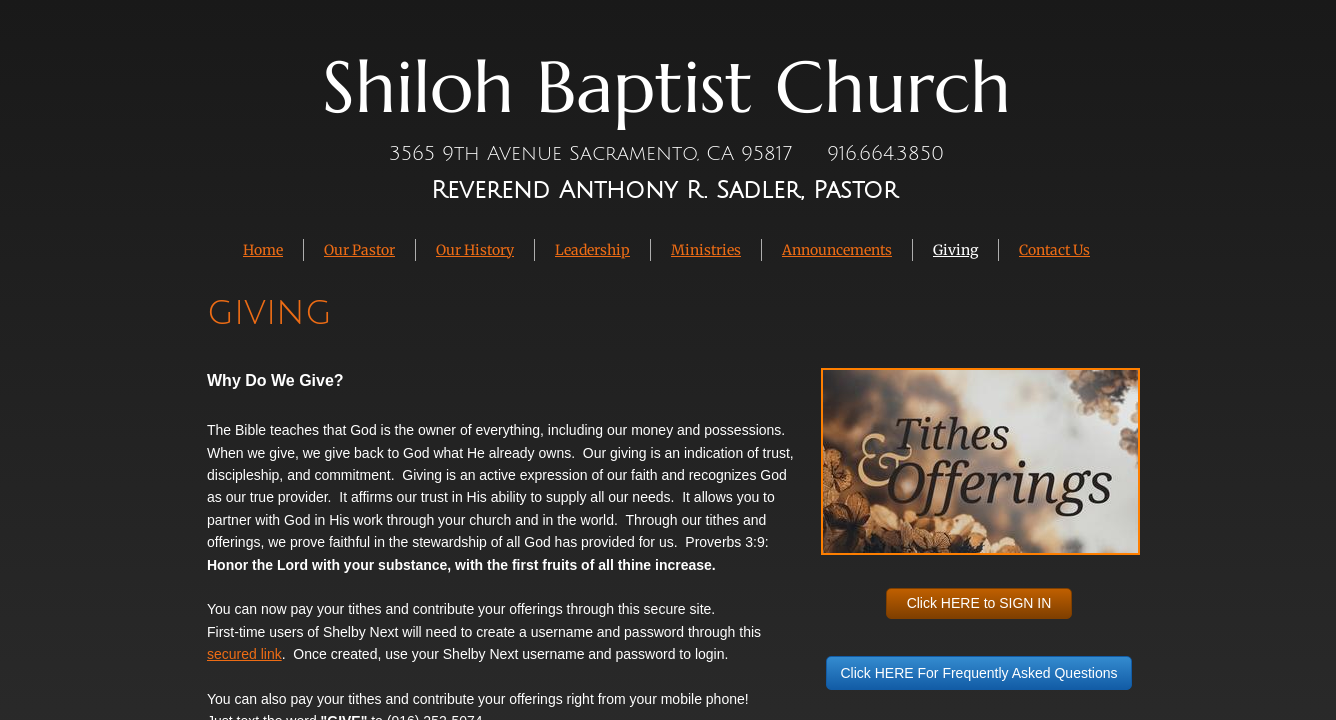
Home (263, 250)
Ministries (706, 250)
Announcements (837, 250)
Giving (955, 250)
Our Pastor (359, 250)
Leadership (592, 250)
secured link (244, 654)
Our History (475, 250)
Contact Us (1054, 250)
